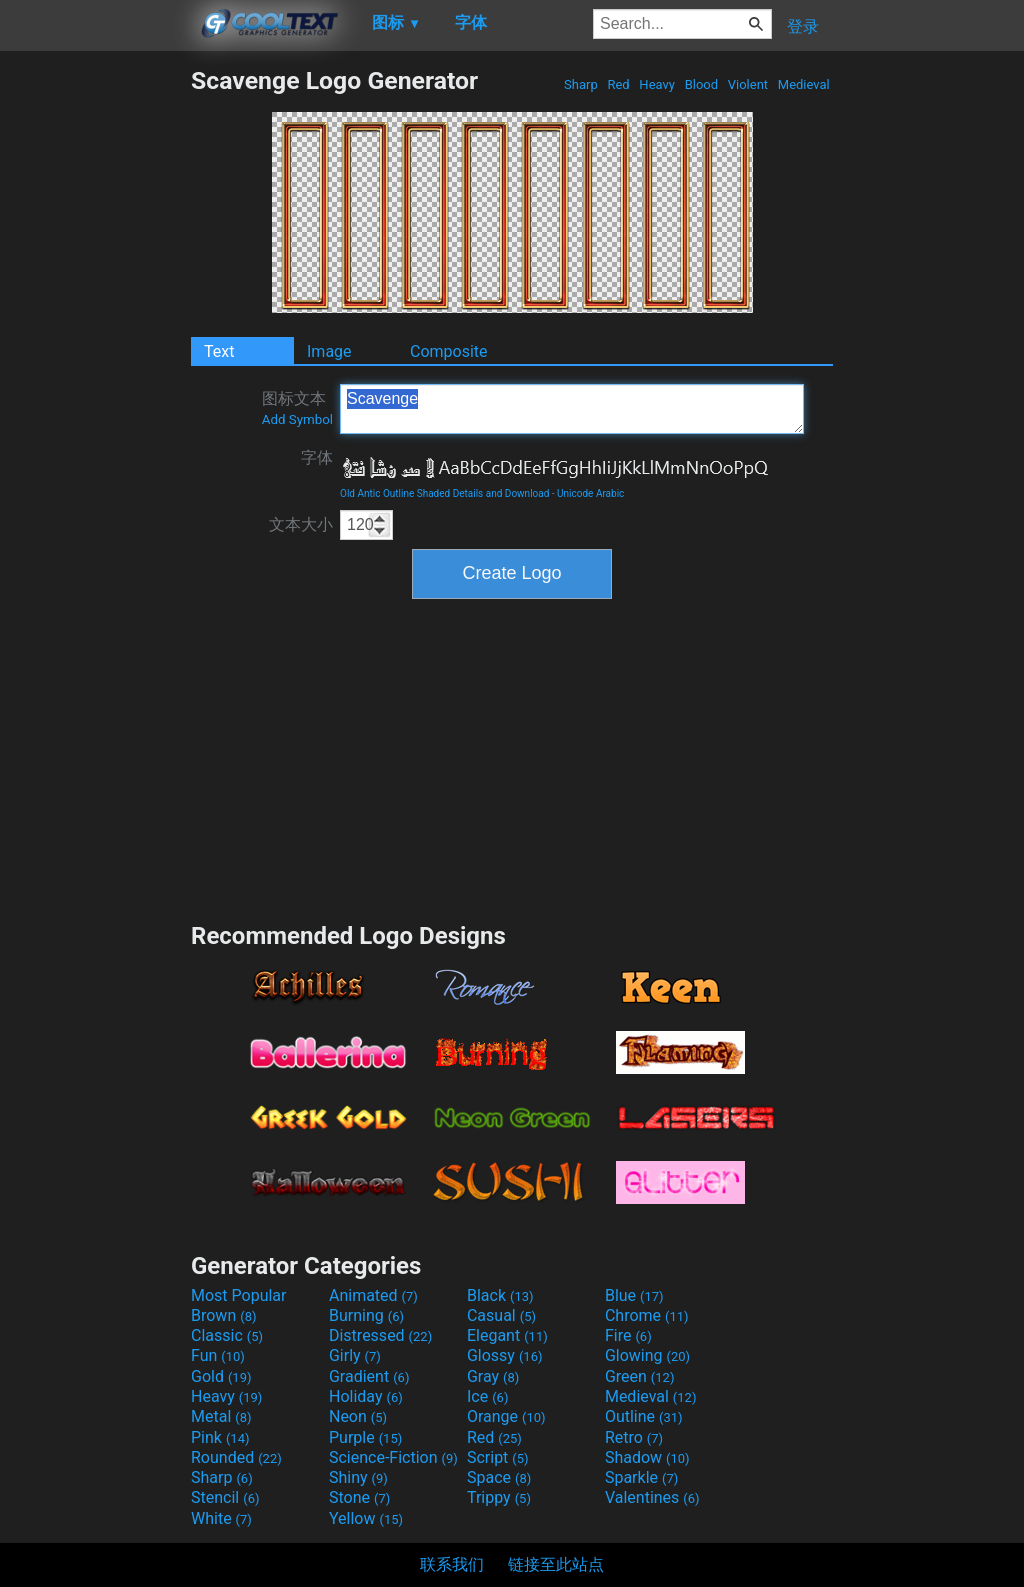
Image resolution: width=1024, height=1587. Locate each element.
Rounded (236, 1457)
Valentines (652, 1497)
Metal (221, 1416)
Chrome (647, 1315)
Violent (748, 84)
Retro (634, 1437)
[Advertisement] (95, 366)
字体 (317, 457)
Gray (493, 1376)
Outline (644, 1416)
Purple (365, 1437)
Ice (487, 1396)
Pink (220, 1437)
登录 (803, 26)
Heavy (657, 84)
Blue (634, 1295)
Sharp (581, 84)
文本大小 (301, 524)
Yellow (366, 1518)
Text (219, 351)
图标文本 (297, 408)
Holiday (366, 1396)
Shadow (647, 1457)
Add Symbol (297, 419)
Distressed (380, 1335)
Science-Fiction (393, 1457)
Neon (358, 1416)
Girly (355, 1355)
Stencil (225, 1497)
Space (499, 1477)
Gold (221, 1376)
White (221, 1518)
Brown (223, 1315)
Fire (628, 1335)
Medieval (804, 84)
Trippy (499, 1497)
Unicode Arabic (590, 493)
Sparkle (641, 1477)
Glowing (647, 1355)
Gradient (369, 1376)
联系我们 (452, 1564)
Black (500, 1295)
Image (329, 351)
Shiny (358, 1477)
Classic (227, 1335)
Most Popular (239, 1295)
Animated (373, 1295)
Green (640, 1376)
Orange (506, 1416)
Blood (701, 84)
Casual (501, 1315)
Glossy (505, 1355)
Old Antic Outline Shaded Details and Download (444, 493)
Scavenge (572, 409)
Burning (366, 1315)
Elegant (507, 1335)
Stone (359, 1497)
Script (498, 1457)
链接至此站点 (556, 1564)
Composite (449, 351)
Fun (218, 1355)
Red (618, 84)
